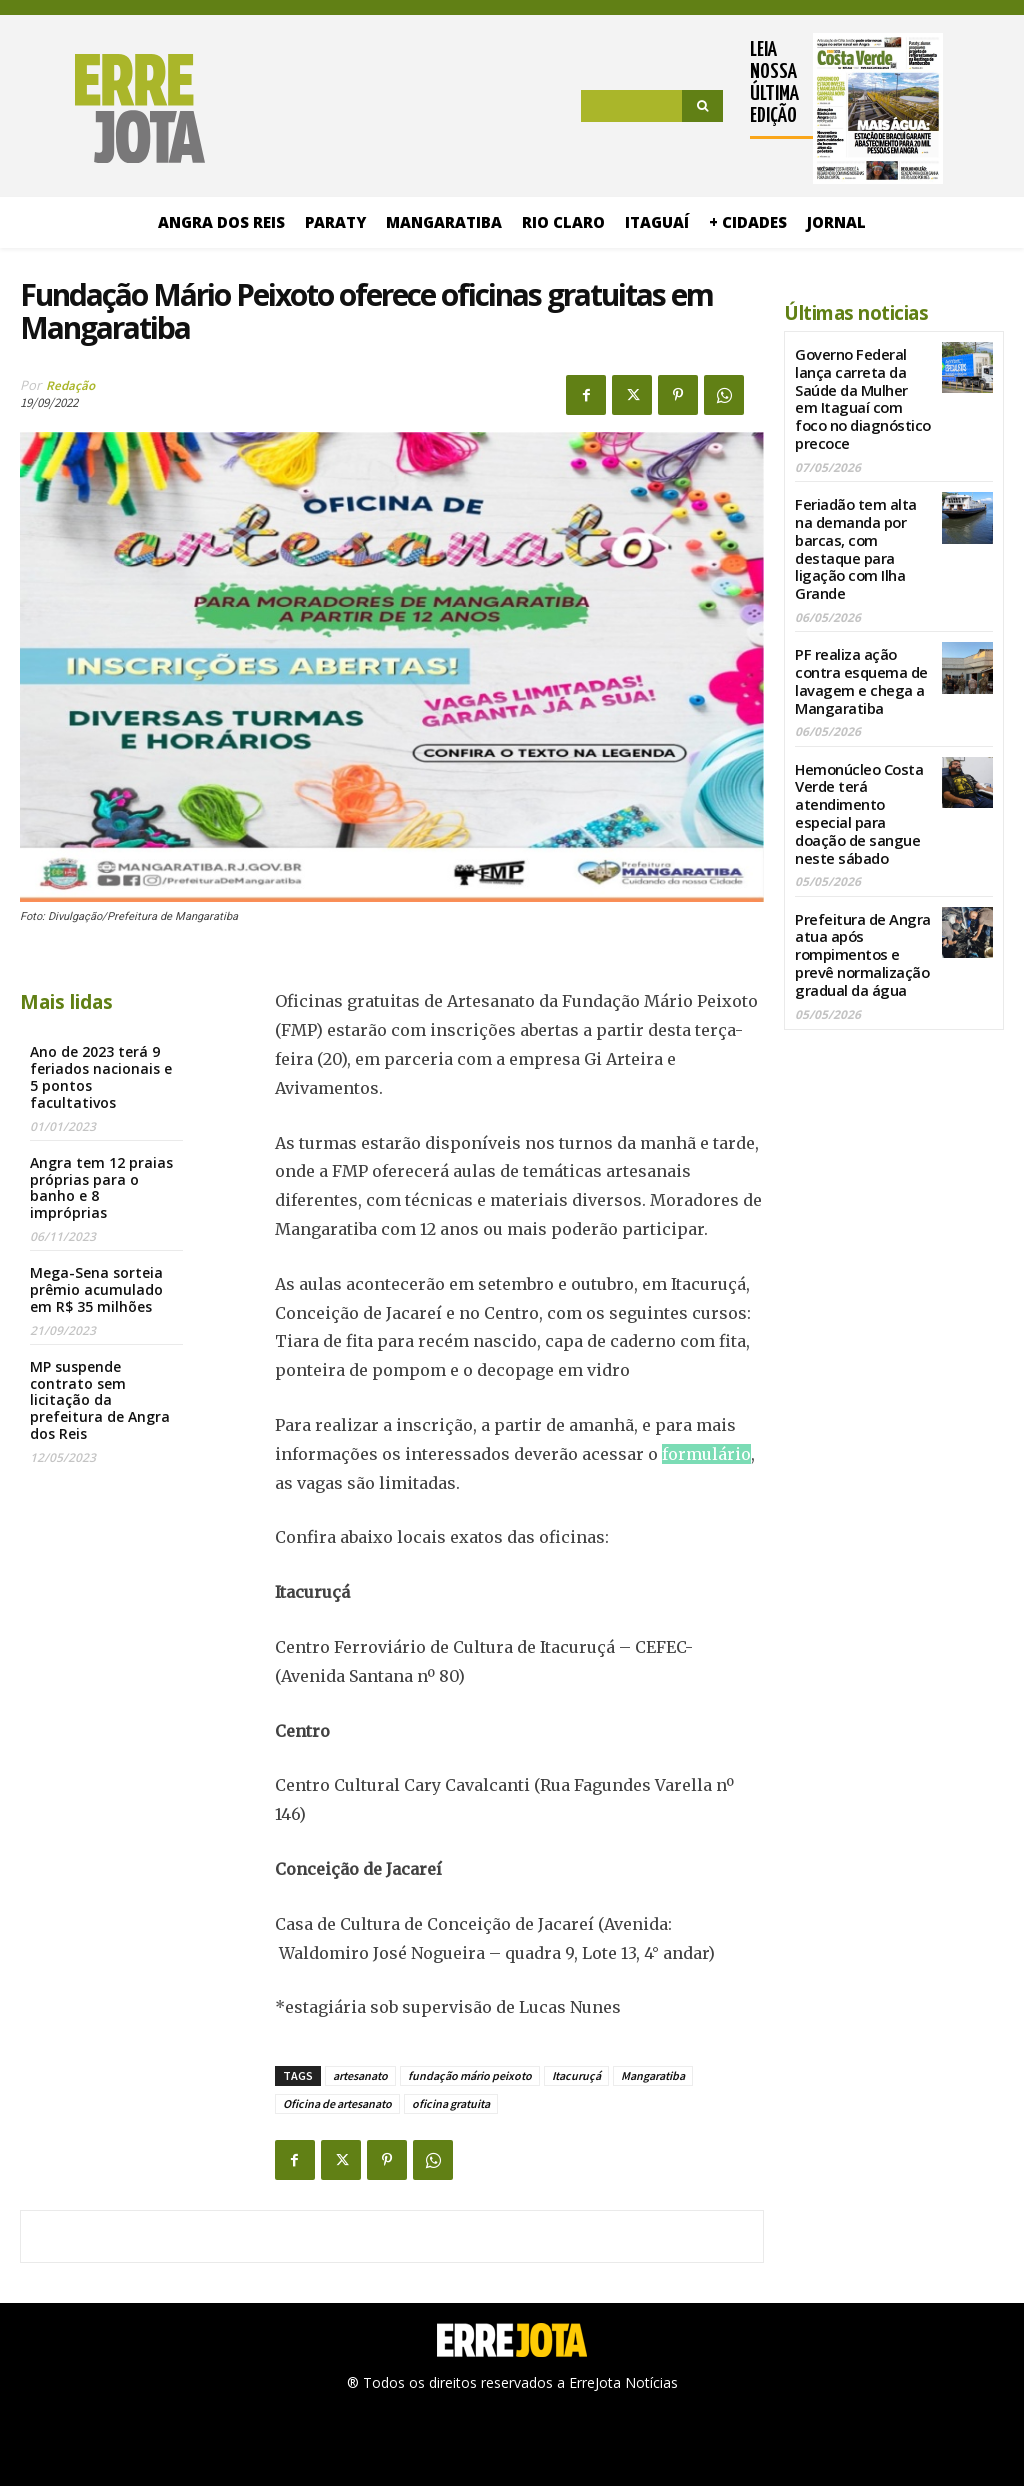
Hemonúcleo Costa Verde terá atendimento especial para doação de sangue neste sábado (857, 777)
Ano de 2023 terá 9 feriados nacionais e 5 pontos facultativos (101, 1076)
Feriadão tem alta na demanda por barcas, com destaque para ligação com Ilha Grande (854, 522)
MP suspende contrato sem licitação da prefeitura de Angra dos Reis (100, 1400)
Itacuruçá (576, 2075)
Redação (70, 385)
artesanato (360, 2075)
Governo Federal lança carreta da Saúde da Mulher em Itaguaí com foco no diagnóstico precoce (862, 387)
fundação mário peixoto (470, 2075)
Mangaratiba (653, 2075)
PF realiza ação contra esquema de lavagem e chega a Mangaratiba (859, 649)
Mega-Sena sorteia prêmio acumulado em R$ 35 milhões (96, 1289)
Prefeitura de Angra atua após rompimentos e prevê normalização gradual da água (860, 912)
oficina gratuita (451, 2103)
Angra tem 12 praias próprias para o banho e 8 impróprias (101, 1187)
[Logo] (112, 109)
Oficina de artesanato (337, 2103)
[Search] (702, 106)
